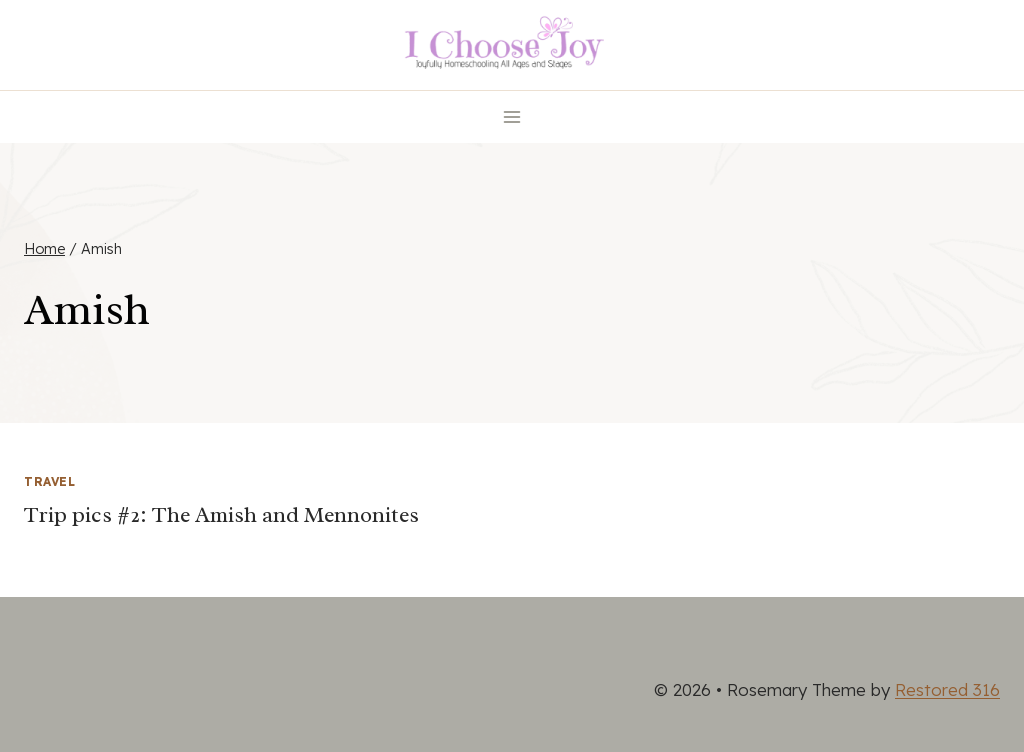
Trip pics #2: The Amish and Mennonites (221, 515)
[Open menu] (512, 116)
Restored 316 (947, 689)
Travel (50, 481)
